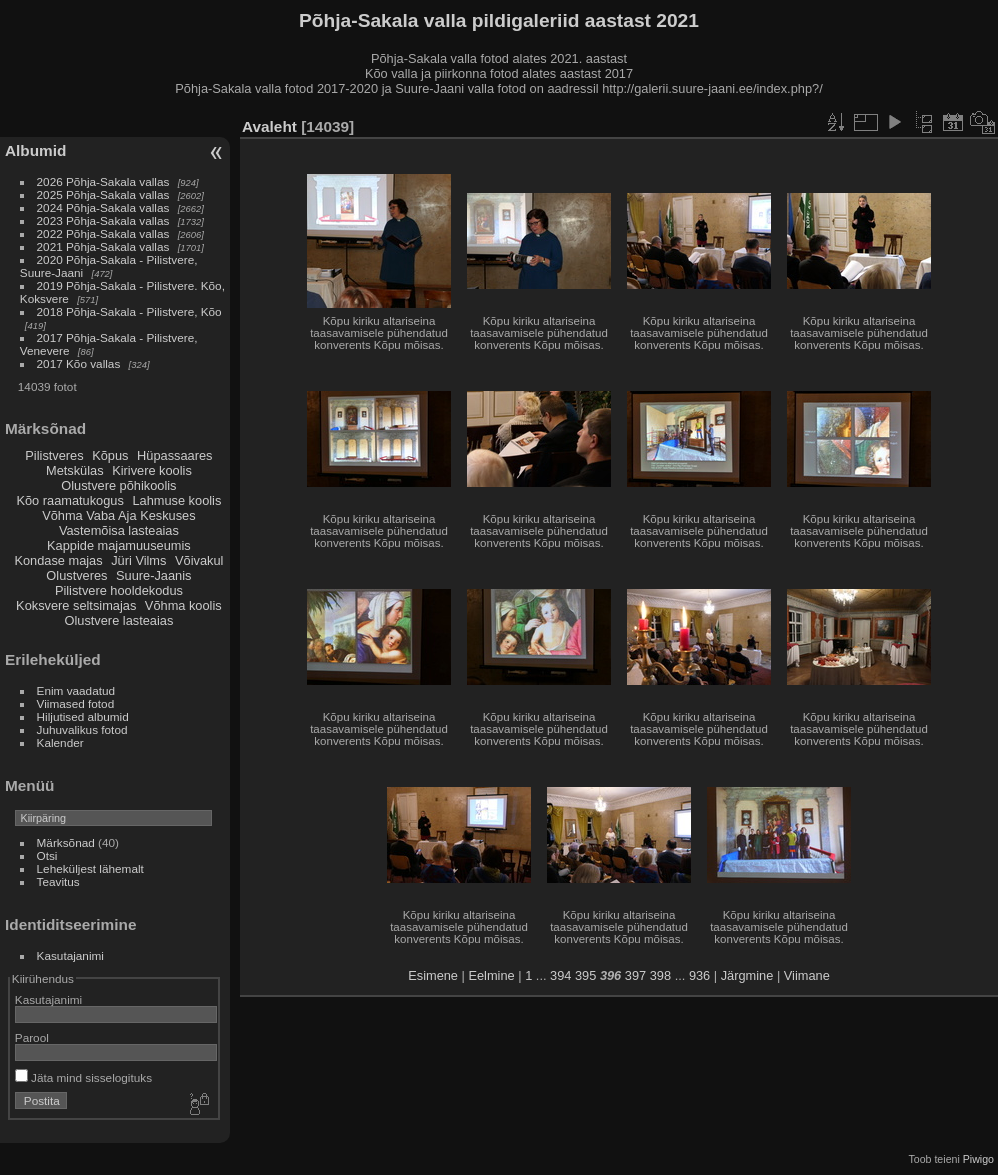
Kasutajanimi (70, 955)
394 (560, 975)
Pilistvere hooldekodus (119, 590)
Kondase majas (58, 560)
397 (635, 975)
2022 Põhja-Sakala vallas (103, 233)
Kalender (60, 742)
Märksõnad (66, 842)
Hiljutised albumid (83, 716)
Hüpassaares (174, 455)
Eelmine (491, 975)
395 (585, 975)
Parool (32, 1037)
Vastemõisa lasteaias (119, 530)
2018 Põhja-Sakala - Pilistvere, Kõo (129, 311)
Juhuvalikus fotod (82, 729)
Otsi (47, 855)
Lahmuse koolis (176, 500)
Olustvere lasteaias (118, 620)
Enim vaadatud (76, 690)
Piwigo (978, 1159)
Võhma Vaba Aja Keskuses (118, 515)
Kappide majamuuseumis (119, 545)
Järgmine (747, 975)
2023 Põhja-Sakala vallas (103, 220)
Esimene (433, 975)
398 (660, 975)
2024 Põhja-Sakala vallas (103, 207)
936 (699, 975)
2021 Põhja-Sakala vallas (103, 246)
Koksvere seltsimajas (76, 605)
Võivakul (199, 560)
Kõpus (110, 455)
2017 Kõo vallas (79, 363)
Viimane (807, 975)
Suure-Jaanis (153, 575)
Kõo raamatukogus (69, 500)
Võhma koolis (183, 605)
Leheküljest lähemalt (90, 868)
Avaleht (269, 126)
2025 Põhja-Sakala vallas (103, 194)
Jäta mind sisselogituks (83, 1077)
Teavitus (58, 881)
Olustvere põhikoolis (118, 485)
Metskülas (75, 470)
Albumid (35, 150)
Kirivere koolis (152, 470)
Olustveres (76, 575)
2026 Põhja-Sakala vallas (103, 181)
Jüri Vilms (138, 560)
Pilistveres (54, 455)
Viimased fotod (76, 703)
